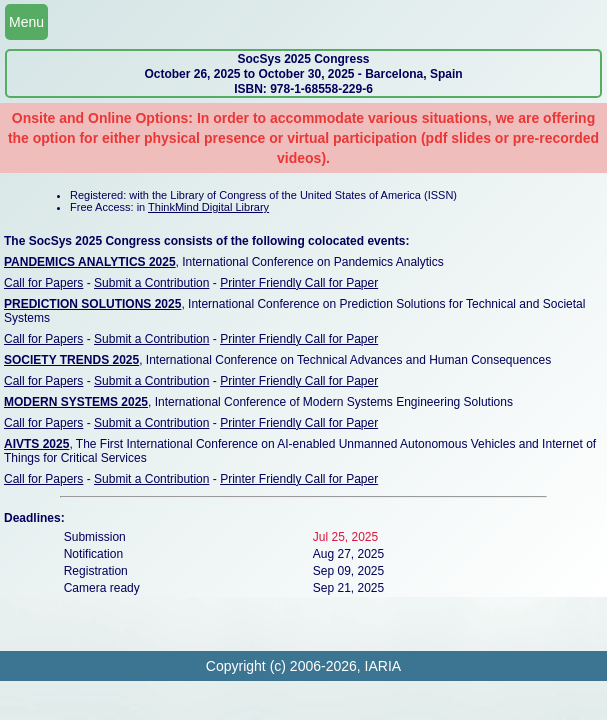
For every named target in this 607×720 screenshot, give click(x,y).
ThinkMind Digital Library (208, 207)
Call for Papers (43, 283)
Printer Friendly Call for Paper (299, 283)
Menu (26, 22)
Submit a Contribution (151, 283)
